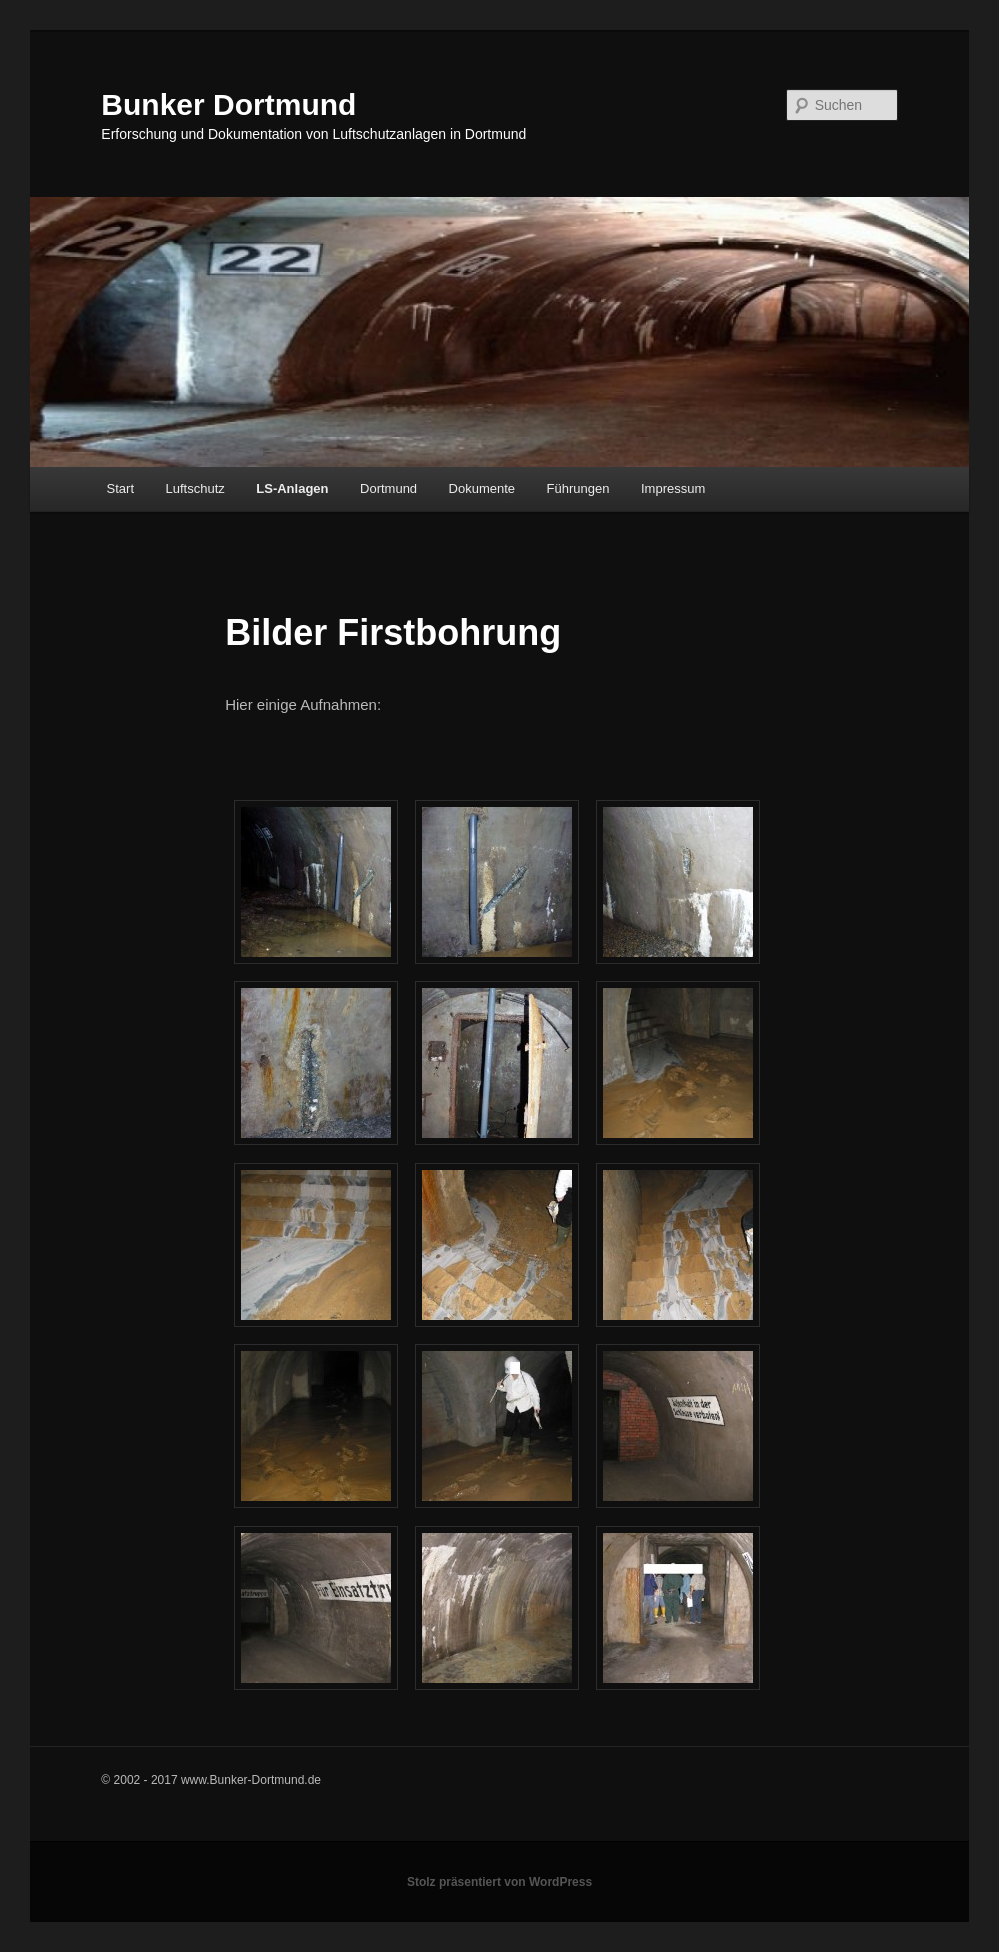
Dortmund (388, 488)
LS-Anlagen (292, 488)
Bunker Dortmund (228, 104)
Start (120, 488)
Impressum (673, 488)
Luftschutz (195, 488)
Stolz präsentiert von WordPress (499, 1882)
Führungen (578, 488)
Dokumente (482, 488)
